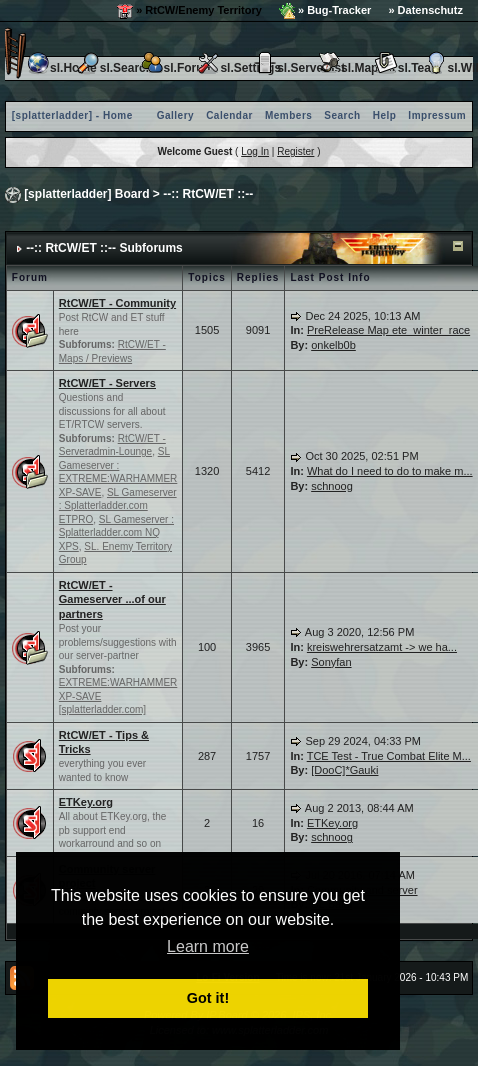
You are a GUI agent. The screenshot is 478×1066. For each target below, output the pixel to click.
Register (295, 151)
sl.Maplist (356, 68)
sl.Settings (238, 68)
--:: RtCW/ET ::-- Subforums (104, 248)
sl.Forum (177, 68)
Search (342, 115)
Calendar (229, 115)
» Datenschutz (425, 10)
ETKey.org (86, 802)
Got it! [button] (208, 998)
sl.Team (408, 68)
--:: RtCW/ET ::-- (208, 194)
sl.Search (114, 68)
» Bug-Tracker (325, 11)
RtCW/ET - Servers (107, 383)
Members (288, 115)
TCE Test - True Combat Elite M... (389, 756)
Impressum (437, 115)
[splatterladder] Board (86, 194)
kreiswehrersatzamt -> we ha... (382, 647)
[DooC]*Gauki (344, 770)
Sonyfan (331, 662)
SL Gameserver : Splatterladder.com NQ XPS (116, 533)
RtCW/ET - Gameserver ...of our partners (112, 600)
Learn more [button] (208, 946)
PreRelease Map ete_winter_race (388, 330)
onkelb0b (333, 345)
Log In (255, 151)
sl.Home (61, 68)
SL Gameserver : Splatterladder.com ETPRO (118, 506)
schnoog (332, 486)
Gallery (175, 115)
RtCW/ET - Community (117, 303)
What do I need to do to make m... (390, 471)
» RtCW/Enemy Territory (189, 11)
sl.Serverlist (299, 68)
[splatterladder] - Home (72, 115)
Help (385, 115)
